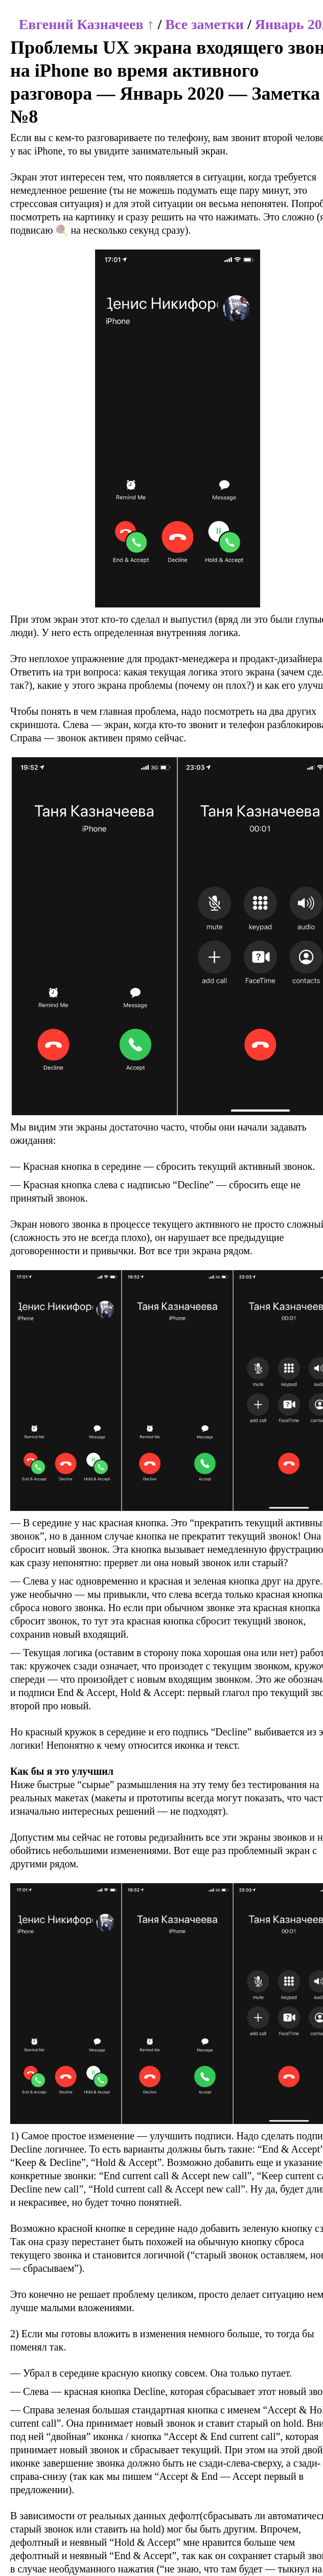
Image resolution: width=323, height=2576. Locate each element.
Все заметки (204, 24)
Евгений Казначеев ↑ (86, 24)
